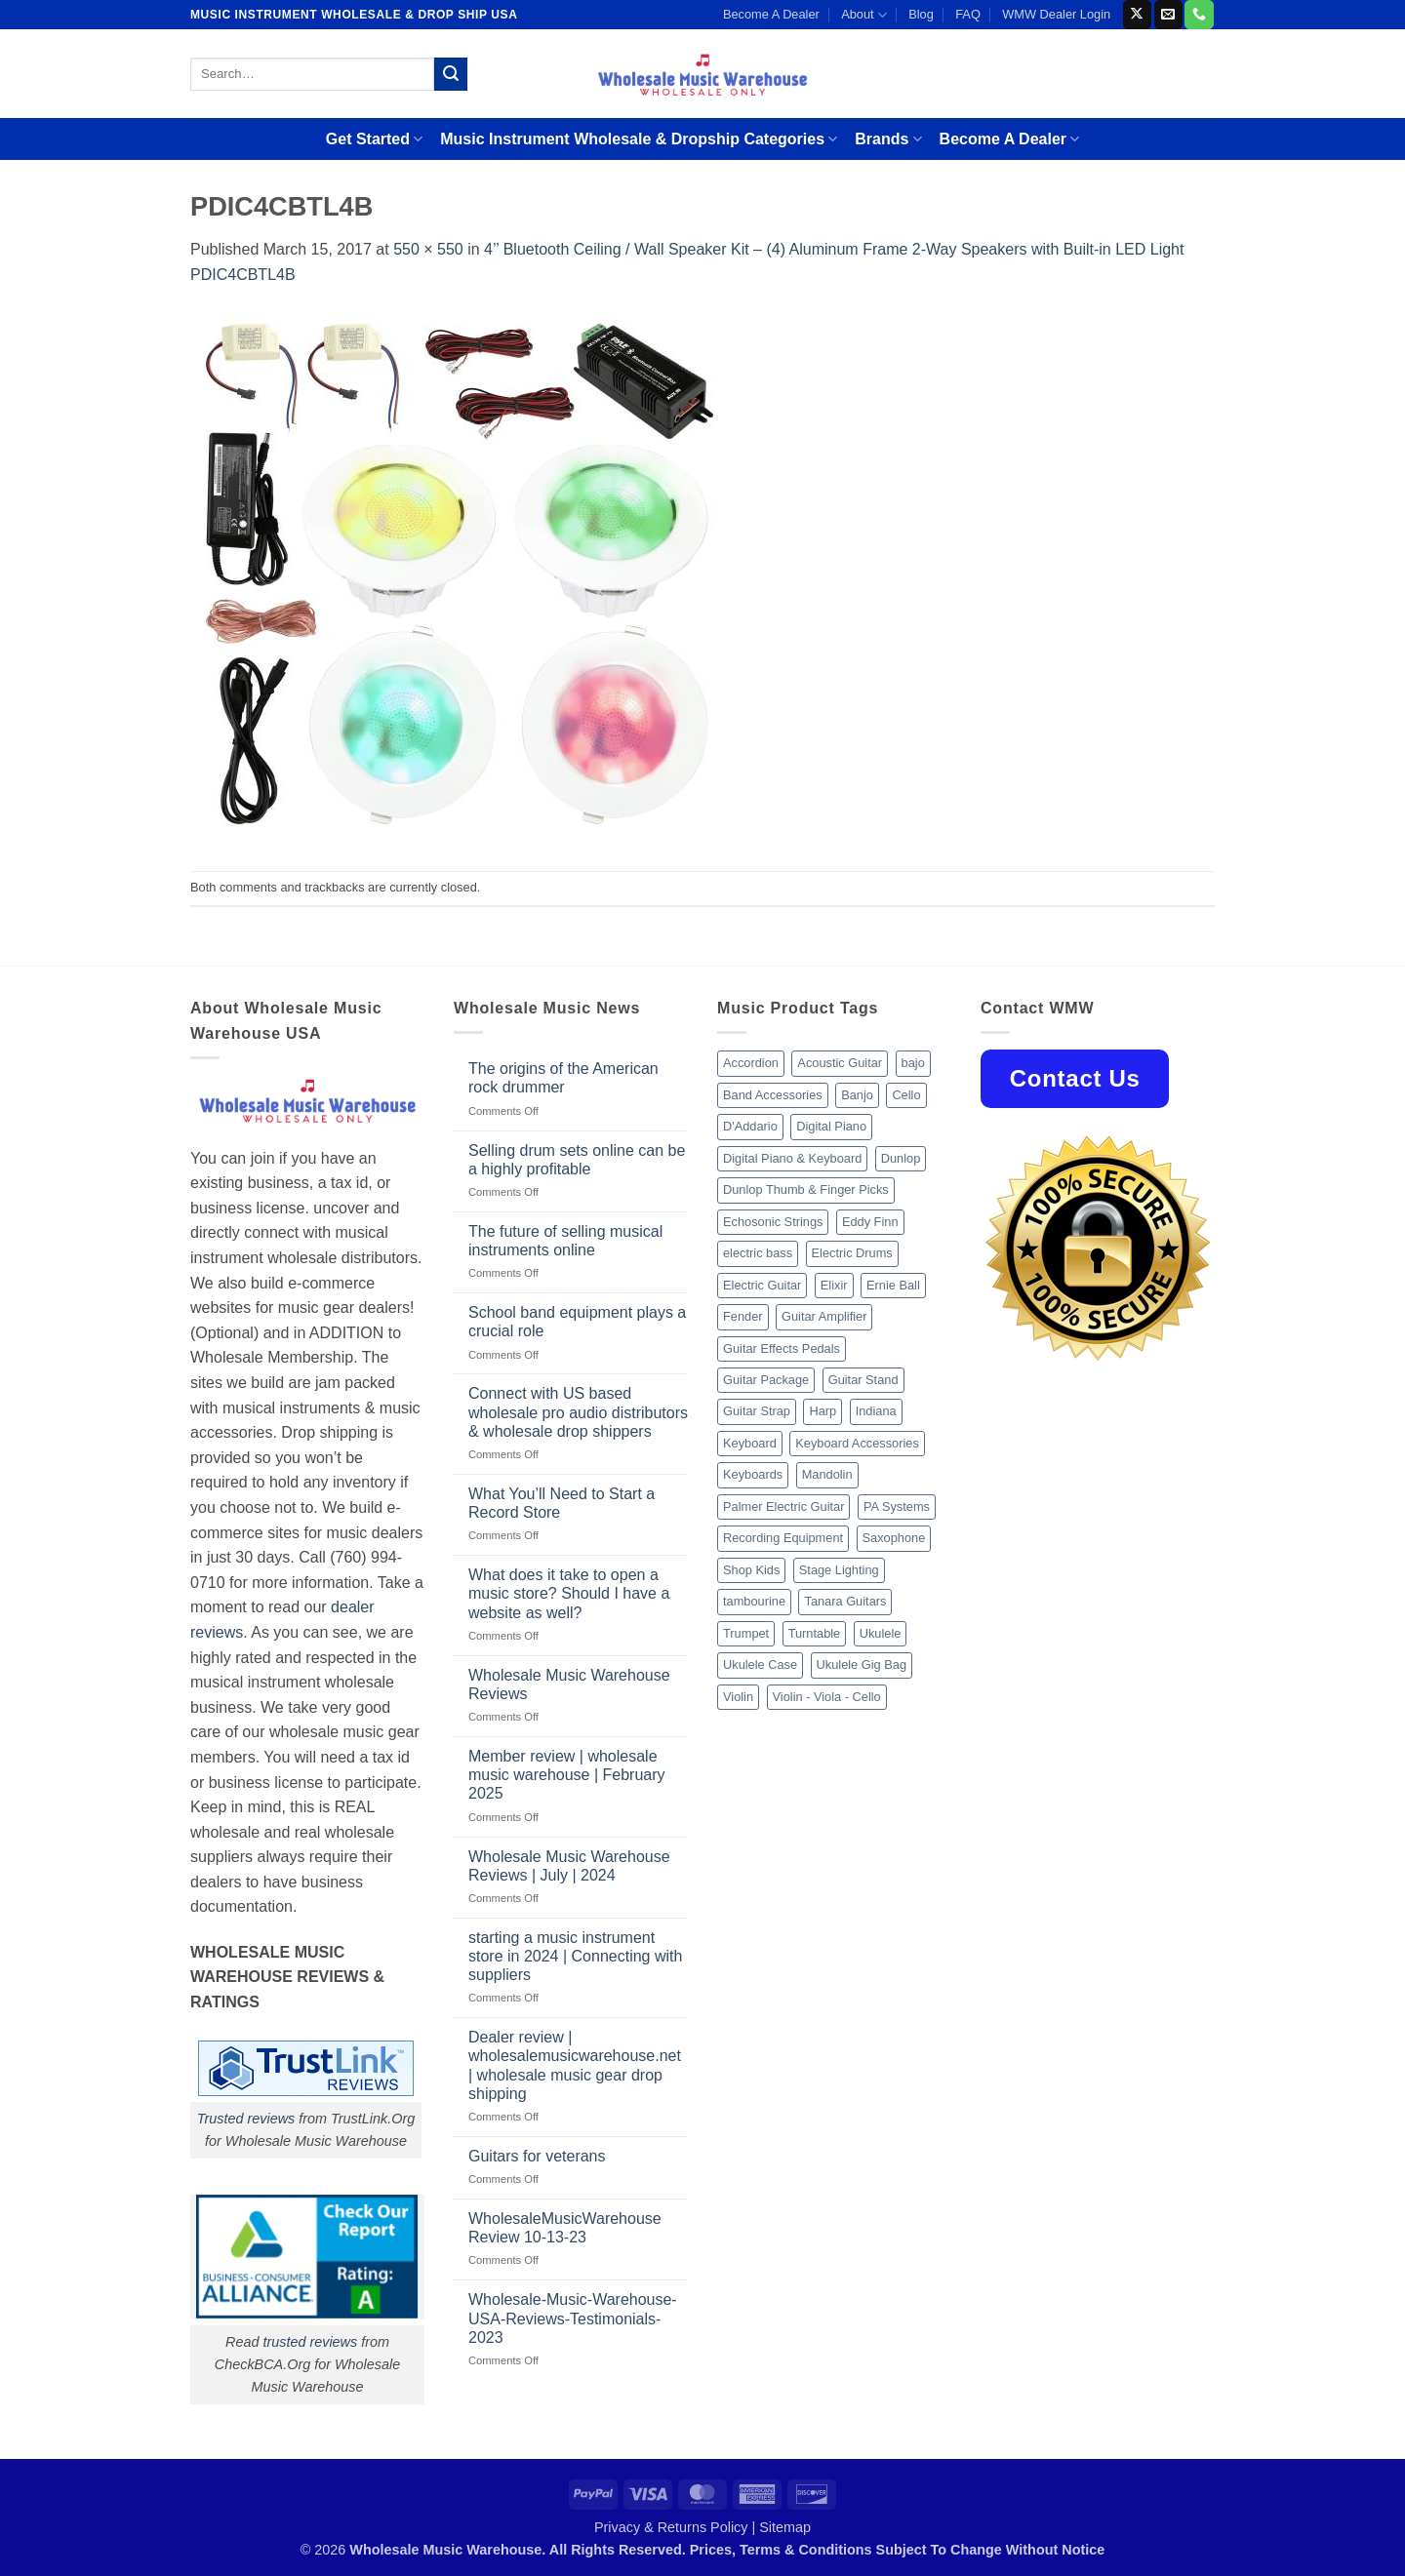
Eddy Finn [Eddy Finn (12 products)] (870, 1221)
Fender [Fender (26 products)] (743, 1316)
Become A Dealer (771, 14)
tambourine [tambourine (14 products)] (754, 1601)
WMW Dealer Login (1056, 14)
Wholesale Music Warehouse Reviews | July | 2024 (569, 1865)
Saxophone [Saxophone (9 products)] (894, 1537)
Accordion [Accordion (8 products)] (751, 1062)
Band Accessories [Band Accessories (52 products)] (773, 1095)
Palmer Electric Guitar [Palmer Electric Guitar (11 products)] (783, 1506)
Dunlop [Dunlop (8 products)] (901, 1158)
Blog (921, 14)
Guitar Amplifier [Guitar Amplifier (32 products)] (824, 1316)
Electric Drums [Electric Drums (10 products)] (852, 1253)
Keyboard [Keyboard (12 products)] (750, 1443)
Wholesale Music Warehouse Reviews (569, 1684)
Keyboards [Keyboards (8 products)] (753, 1474)
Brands (888, 139)
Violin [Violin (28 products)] (738, 1696)
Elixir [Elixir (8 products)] (834, 1285)
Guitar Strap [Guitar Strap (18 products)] (756, 1411)
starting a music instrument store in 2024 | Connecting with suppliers (575, 1956)
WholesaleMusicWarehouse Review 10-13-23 (565, 2227)
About (864, 15)
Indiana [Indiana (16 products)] (876, 1411)
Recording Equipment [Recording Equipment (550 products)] (783, 1537)
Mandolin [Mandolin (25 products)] (827, 1474)
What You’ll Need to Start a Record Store (561, 1503)
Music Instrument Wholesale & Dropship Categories (638, 139)
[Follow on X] (1137, 14)
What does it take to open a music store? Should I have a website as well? (568, 1593)
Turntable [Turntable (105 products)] (814, 1633)
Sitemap (785, 2527)
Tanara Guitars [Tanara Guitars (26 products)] (845, 1601)
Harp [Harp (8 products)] (822, 1411)
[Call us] (1198, 14)
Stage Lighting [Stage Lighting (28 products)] (839, 1570)
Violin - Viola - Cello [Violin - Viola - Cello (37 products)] (827, 1696)
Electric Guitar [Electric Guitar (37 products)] (762, 1285)
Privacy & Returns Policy (671, 2527)
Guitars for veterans (537, 2156)
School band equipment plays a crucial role (577, 1321)
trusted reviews (309, 2342)
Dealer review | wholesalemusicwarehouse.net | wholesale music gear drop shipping (574, 2065)
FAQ (968, 14)
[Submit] (450, 74)
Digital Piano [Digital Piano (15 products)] (831, 1126)
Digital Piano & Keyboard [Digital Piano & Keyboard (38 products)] (792, 1158)
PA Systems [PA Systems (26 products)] (896, 1506)
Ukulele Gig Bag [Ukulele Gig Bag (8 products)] (861, 1664)
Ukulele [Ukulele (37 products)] (881, 1633)
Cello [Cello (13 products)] (906, 1095)
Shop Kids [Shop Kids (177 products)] (751, 1570)
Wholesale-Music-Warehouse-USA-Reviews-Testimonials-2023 (572, 2318)
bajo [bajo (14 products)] (913, 1062)
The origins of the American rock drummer (563, 1077)
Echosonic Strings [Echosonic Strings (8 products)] (773, 1221)
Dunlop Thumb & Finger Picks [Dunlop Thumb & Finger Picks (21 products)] (806, 1189)
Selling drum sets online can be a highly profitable (576, 1159)
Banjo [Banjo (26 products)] (857, 1095)
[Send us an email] (1168, 14)
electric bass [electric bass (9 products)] (757, 1253)
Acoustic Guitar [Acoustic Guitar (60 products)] (839, 1062)
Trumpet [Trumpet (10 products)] (746, 1633)
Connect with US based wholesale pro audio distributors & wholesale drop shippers (578, 1412)
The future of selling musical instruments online (565, 1240)
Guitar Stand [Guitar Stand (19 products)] (863, 1379)
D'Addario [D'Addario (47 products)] (750, 1126)
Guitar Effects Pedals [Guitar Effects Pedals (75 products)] (781, 1348)
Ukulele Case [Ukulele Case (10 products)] (760, 1664)
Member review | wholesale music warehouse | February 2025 (566, 1775)
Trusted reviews (246, 2118)
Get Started (374, 139)
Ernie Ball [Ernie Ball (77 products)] (893, 1285)
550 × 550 (428, 249)
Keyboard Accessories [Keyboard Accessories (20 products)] (857, 1443)
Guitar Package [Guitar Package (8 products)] (766, 1379)
